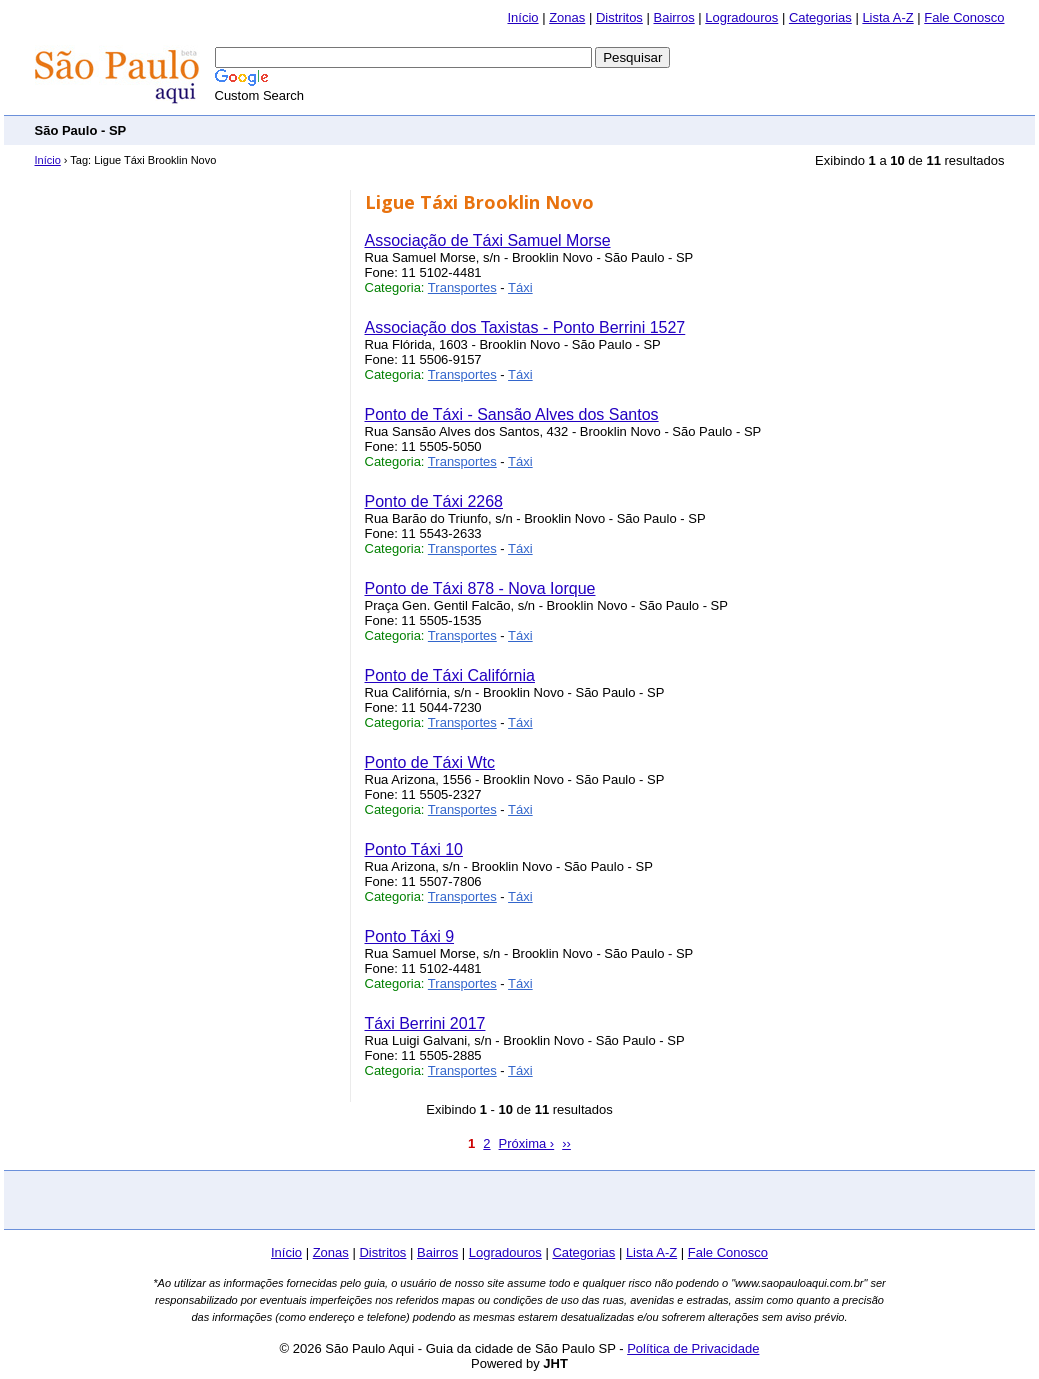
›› (566, 1143)
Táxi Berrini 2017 (425, 1023)
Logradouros (741, 17)
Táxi (520, 287)
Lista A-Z (887, 17)
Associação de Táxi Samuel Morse (488, 240)
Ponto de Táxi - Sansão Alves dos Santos (512, 414)
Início (522, 17)
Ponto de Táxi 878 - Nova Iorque (480, 588)
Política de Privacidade (693, 1348)
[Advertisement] (641, 129)
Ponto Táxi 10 (414, 849)
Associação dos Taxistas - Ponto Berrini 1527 (525, 327)
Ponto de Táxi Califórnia (450, 675)
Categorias (820, 17)
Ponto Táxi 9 (410, 936)
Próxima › (527, 1143)
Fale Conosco (964, 17)
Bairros (673, 17)
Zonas (567, 17)
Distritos (619, 17)
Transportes (462, 287)
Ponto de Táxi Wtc (430, 762)
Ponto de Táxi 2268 (434, 501)
